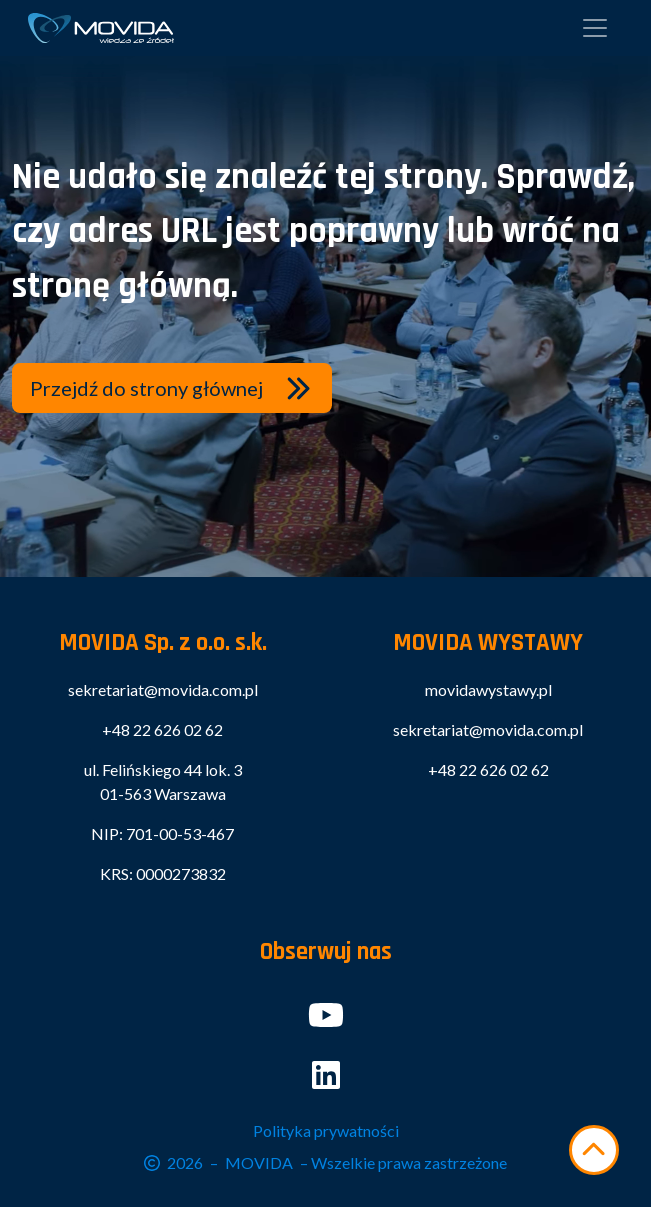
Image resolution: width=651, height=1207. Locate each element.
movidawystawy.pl (488, 689)
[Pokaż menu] (595, 28)
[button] (172, 388)
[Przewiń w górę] (594, 1150)
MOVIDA (259, 1162)
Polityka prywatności (326, 1130)
